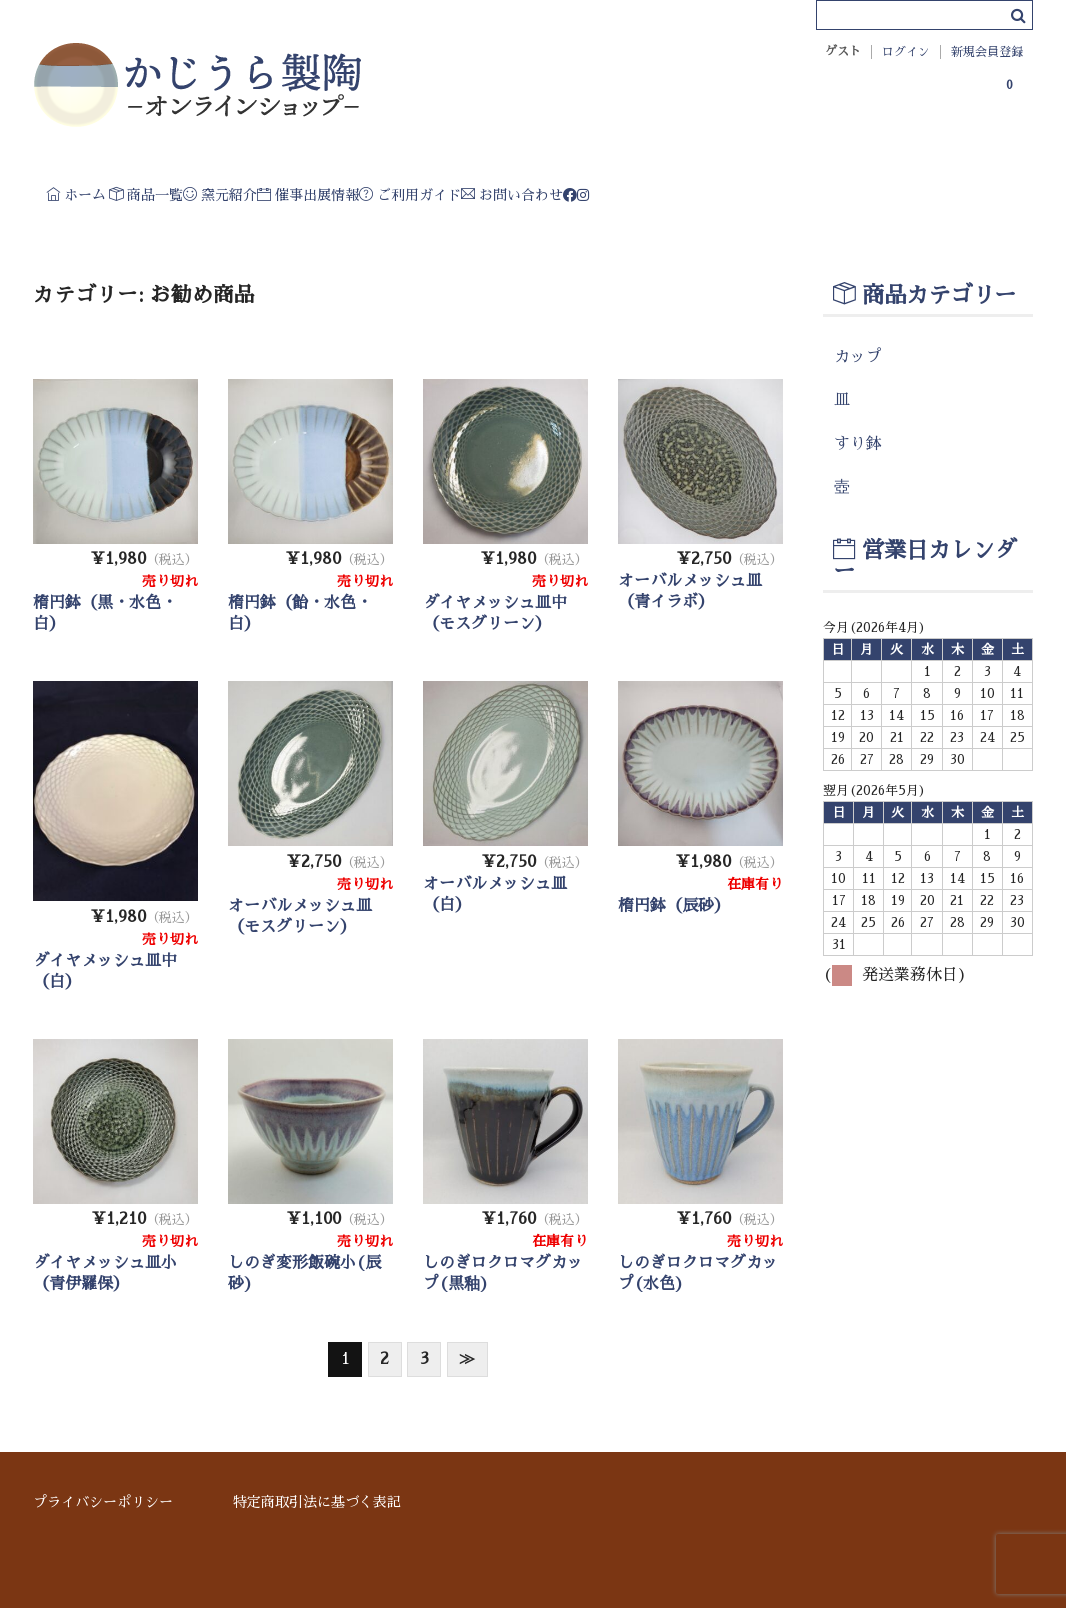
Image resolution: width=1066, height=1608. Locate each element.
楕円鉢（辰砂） (674, 933)
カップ (858, 384)
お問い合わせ (827, 190)
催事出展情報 (500, 190)
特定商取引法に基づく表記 (317, 1502)
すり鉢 (858, 471)
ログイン (906, 52)
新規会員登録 (987, 52)
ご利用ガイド (664, 190)
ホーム (94, 190)
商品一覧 (221, 190)
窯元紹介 (352, 190)
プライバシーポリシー (103, 1502)
